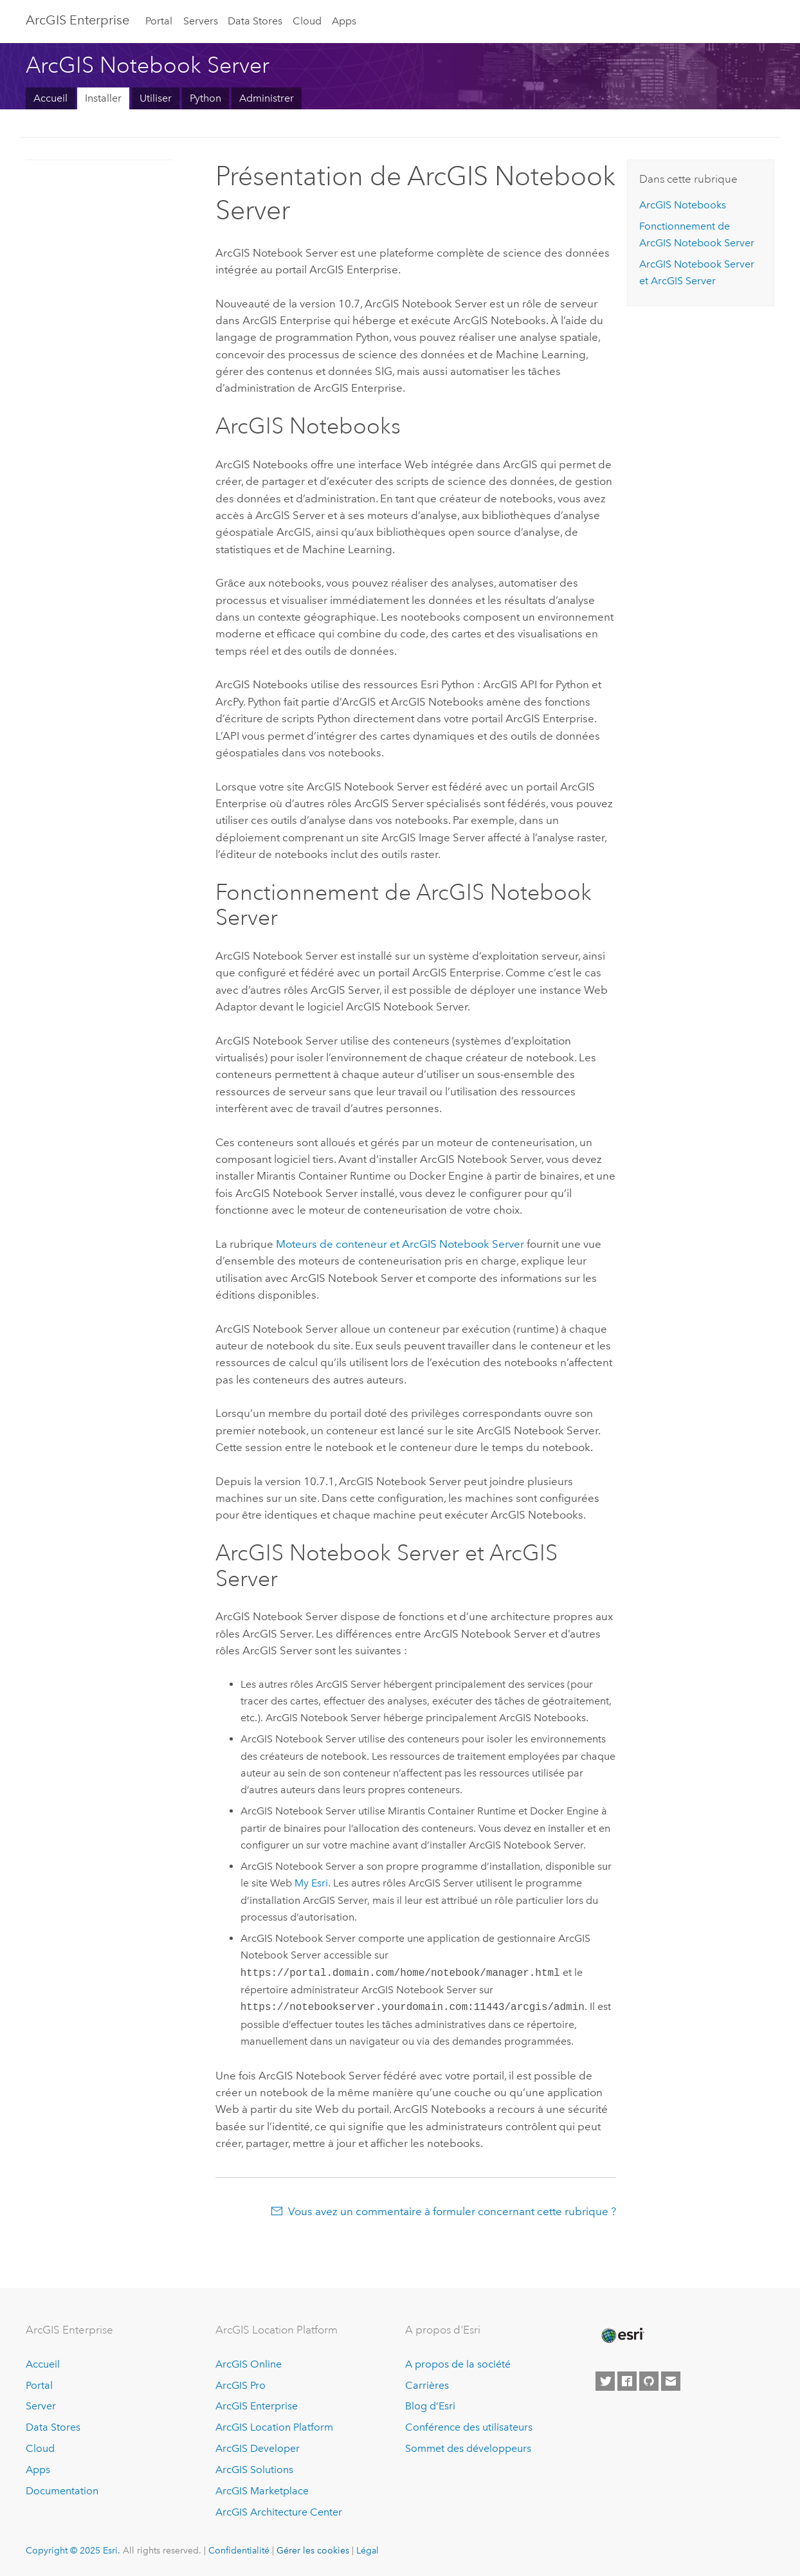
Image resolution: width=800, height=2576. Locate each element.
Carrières (427, 2385)
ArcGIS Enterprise (77, 20)
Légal (367, 2550)
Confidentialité (238, 2550)
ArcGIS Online (248, 2364)
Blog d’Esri (430, 2406)
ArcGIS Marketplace (262, 2491)
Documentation (62, 2491)
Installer (103, 98)
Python (205, 98)
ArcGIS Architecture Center (278, 2512)
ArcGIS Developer (257, 2448)
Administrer (266, 98)
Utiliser (156, 98)
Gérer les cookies (313, 2550)
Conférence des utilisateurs (468, 2427)
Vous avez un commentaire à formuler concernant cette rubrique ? (452, 2211)
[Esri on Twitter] (605, 2381)
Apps (344, 21)
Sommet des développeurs (468, 2448)
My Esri (311, 1883)
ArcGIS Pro (240, 2385)
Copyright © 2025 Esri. (73, 2550)
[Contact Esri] (670, 2381)
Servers (200, 21)
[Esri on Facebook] (627, 2381)
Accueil (50, 98)
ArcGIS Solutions (254, 2469)
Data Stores (255, 21)
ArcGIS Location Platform (274, 2427)
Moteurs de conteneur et (400, 1244)
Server (41, 2406)
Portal (158, 21)
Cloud (307, 21)
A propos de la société (458, 2364)
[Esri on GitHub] (649, 2381)
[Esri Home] (621, 2335)
